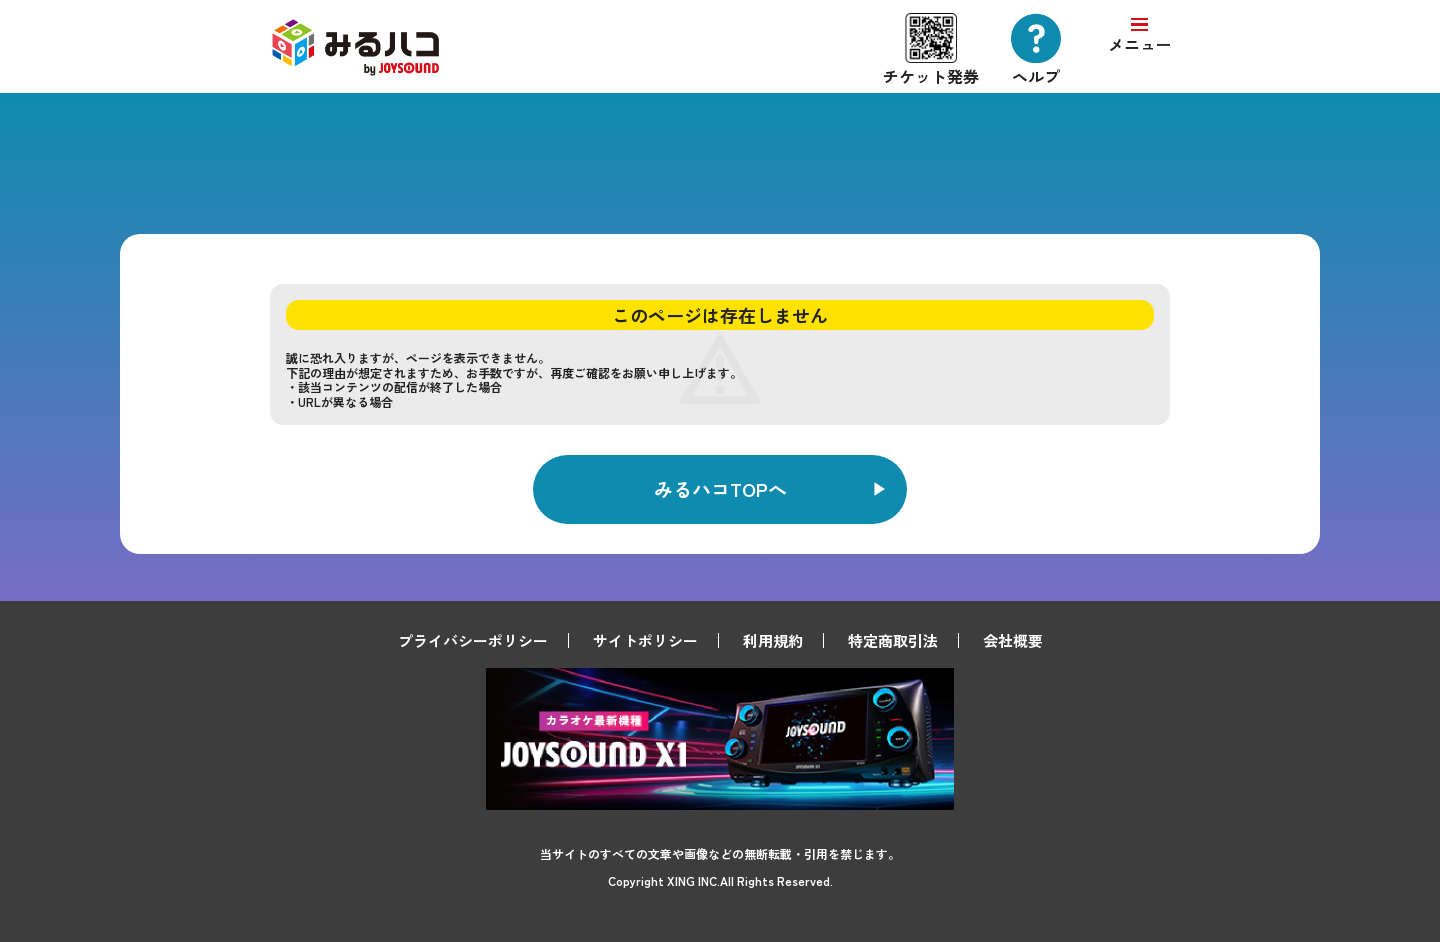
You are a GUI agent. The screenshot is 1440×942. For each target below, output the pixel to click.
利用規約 (773, 640)
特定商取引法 (893, 640)
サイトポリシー (645, 640)
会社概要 (1013, 640)
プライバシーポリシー (473, 640)
